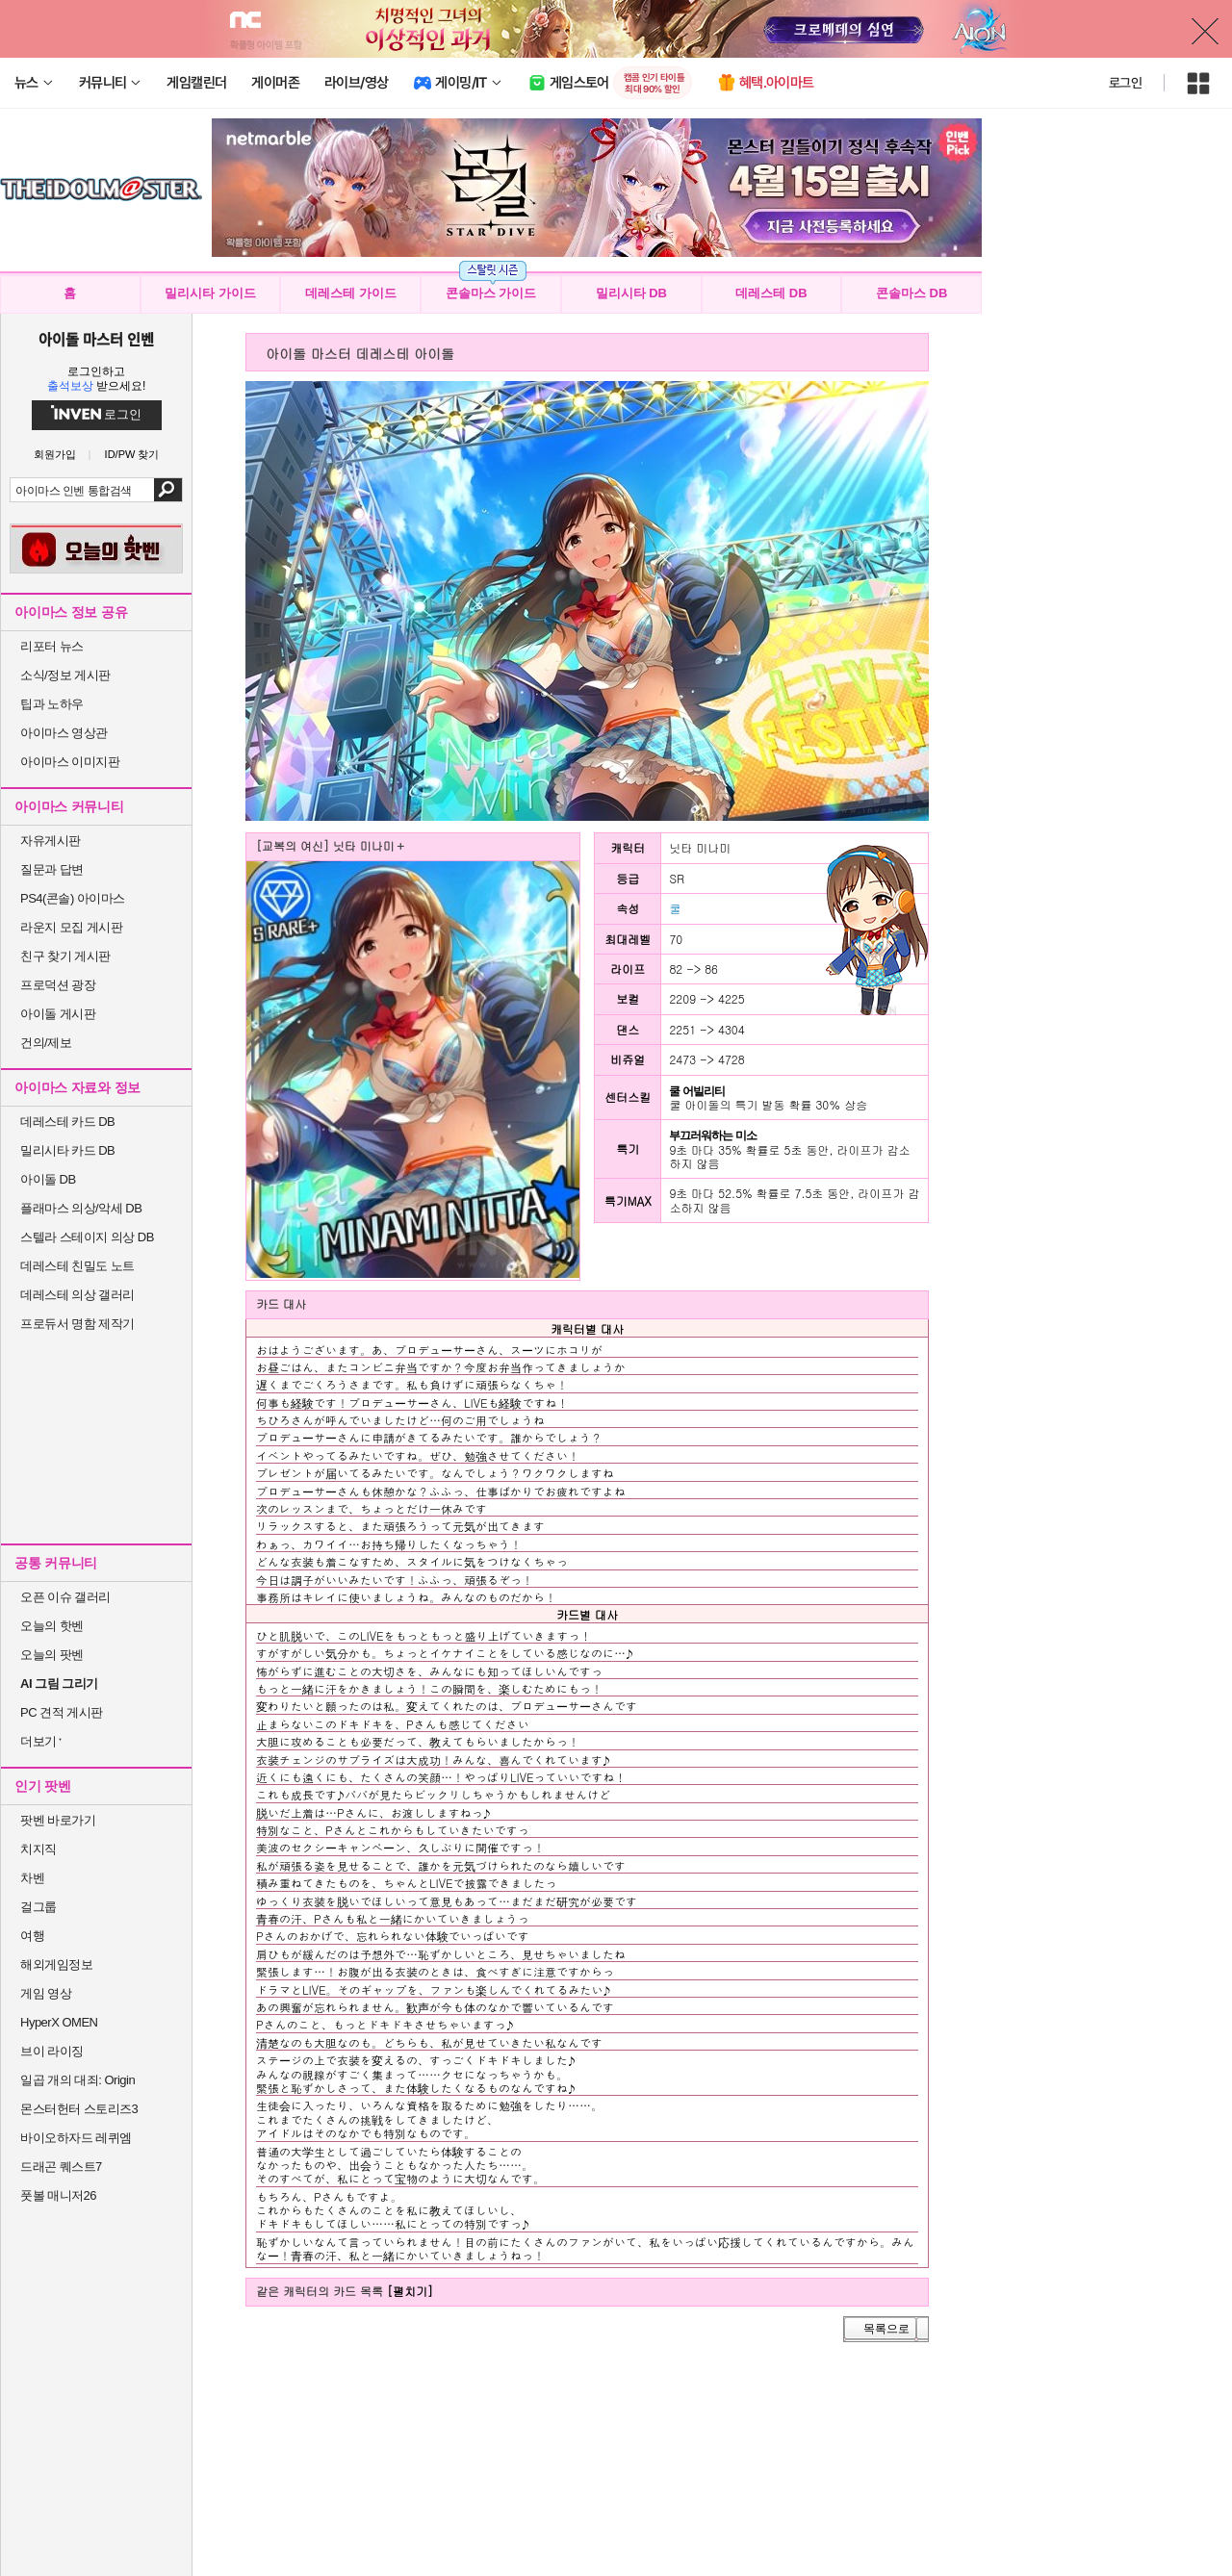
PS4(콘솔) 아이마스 (72, 898)
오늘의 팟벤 (52, 1654)
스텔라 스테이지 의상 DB (87, 1237)
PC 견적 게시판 (61, 1712)
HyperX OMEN (58, 2022)
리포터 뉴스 (52, 646)
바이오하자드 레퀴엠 (76, 2137)
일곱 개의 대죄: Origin (77, 2080)
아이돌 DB (48, 1179)
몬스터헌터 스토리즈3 (79, 2109)
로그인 (1125, 82)
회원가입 (55, 454)
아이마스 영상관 (64, 733)
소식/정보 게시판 (65, 675)
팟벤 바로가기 (57, 1820)
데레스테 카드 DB (67, 1121)
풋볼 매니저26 (58, 2195)
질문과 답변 (52, 869)
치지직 (38, 1849)
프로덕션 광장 (57, 985)
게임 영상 (45, 1993)
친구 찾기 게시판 (65, 956)
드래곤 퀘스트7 (61, 2166)
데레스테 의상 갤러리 (77, 1294)
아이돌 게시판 (57, 1013)
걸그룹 (38, 1906)
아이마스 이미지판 (69, 761)
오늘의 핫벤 (52, 1626)
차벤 (32, 1878)
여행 (32, 1935)
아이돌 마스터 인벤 (95, 338)
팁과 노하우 (52, 704)
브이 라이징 (52, 2051)
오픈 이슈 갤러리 (65, 1597)
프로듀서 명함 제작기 (77, 1323)
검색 (168, 489)
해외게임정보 (56, 1964)
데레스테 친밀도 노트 (77, 1266)
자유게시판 (50, 840)
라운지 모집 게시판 (71, 927)
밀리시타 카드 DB (67, 1150)
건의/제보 (45, 1042)
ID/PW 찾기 (132, 454)
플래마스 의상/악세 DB (80, 1208)
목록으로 (886, 2328)
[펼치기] (410, 2291)
